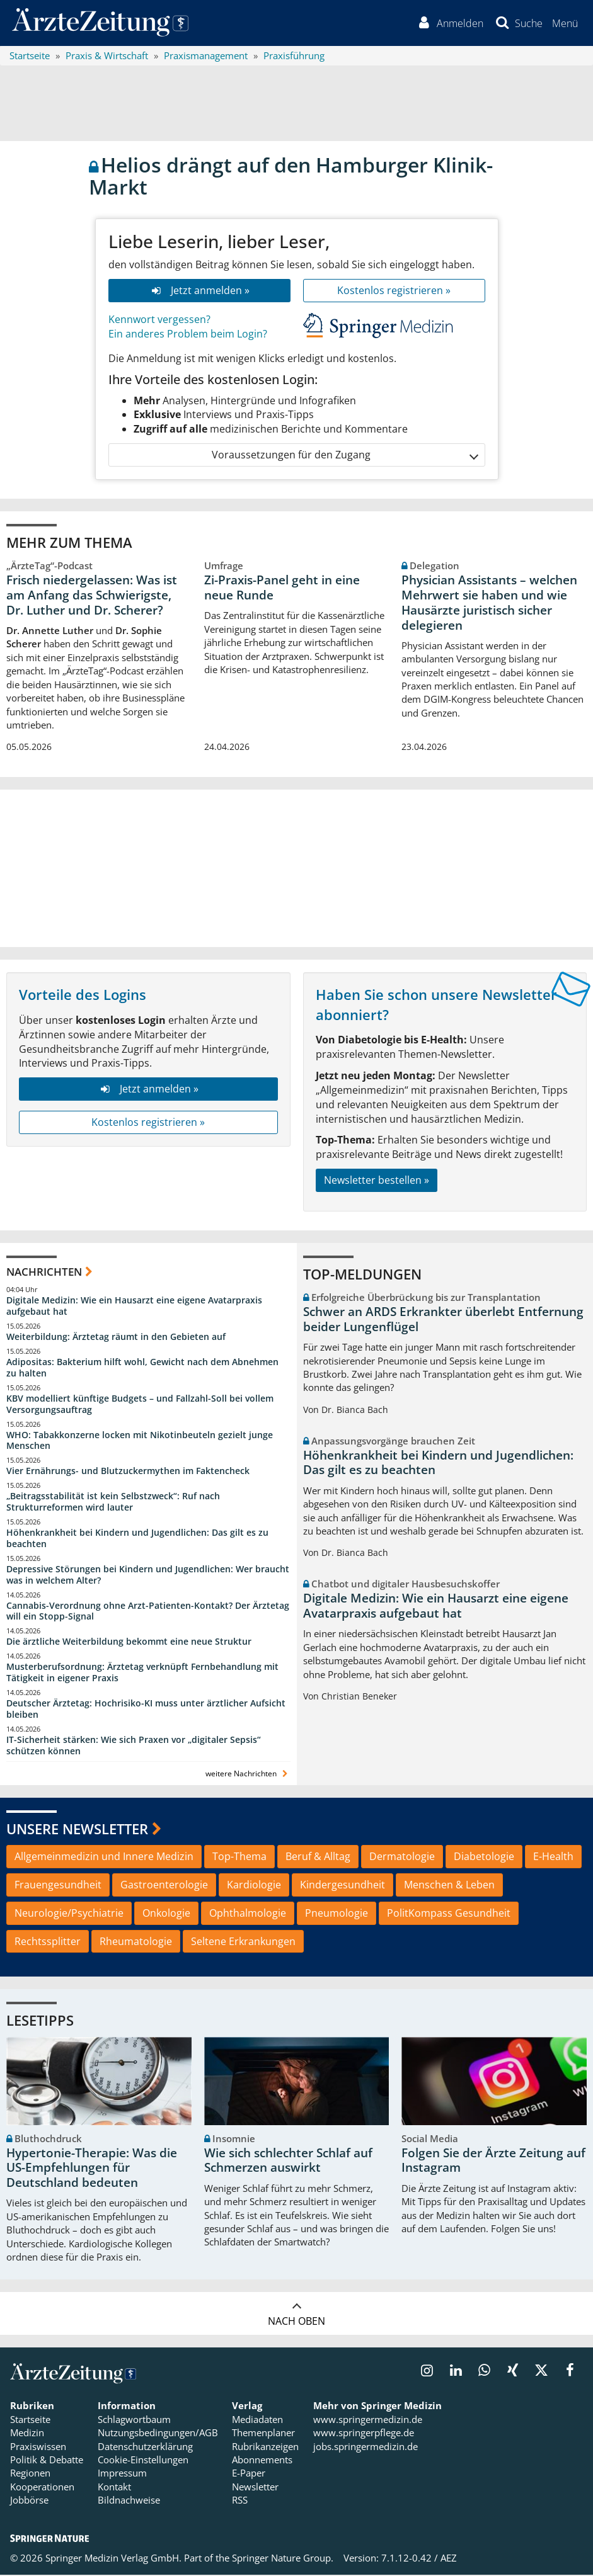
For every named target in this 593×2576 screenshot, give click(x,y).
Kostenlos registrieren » (394, 291)
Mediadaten (257, 2420)
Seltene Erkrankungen (243, 1942)
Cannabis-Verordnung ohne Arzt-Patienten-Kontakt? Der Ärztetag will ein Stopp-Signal (147, 1612)
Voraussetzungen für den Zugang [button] (344, 456)
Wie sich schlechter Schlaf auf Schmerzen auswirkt (288, 2161)
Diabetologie (484, 1857)
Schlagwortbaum (134, 2420)
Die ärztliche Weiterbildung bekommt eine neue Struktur (128, 1643)
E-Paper (248, 2474)
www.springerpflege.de (363, 2434)
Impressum (122, 2474)
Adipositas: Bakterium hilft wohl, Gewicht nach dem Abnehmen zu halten (142, 1368)
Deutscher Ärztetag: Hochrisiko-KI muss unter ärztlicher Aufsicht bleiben (145, 1710)
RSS (240, 2501)
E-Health (553, 1857)
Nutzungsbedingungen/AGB (158, 2434)
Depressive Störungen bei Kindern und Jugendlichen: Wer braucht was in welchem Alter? (147, 1575)
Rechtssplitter (47, 1942)
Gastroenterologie (164, 1886)
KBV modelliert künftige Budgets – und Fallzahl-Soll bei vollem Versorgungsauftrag (139, 1405)
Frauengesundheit (57, 1886)
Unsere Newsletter (77, 1829)
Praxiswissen (38, 2447)
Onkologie (166, 1914)
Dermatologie (402, 1857)
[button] (564, 24)
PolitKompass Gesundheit (448, 1914)
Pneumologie (336, 1914)
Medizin (27, 2434)
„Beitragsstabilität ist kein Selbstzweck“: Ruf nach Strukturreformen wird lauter (113, 1503)
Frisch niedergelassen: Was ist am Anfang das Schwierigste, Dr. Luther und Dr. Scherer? (91, 596)
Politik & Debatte (46, 2460)
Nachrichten (44, 1273)
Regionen (30, 2474)
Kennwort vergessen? (159, 320)
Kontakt (114, 2488)
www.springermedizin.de (367, 2420)
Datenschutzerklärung (145, 2447)
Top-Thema (239, 1857)
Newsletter (255, 2488)
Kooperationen (42, 2488)
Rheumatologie (136, 1942)
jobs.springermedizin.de (365, 2447)
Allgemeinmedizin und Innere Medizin (103, 1857)
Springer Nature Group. (282, 2559)
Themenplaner (263, 2434)
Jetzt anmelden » (199, 291)
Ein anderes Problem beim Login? (187, 335)
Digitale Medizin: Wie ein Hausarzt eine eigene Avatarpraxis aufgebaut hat (134, 1307)
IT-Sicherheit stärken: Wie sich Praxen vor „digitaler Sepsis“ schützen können (133, 1746)
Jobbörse (29, 2501)
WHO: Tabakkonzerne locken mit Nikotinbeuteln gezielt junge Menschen (139, 1441)
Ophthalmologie (247, 1914)
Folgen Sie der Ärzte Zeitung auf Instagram (493, 2161)
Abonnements (262, 2460)
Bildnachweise (129, 2501)
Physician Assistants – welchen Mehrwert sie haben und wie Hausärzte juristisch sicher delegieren (489, 603)
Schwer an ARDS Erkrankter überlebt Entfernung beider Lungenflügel (443, 1320)
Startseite (30, 2420)
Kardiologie (254, 1886)
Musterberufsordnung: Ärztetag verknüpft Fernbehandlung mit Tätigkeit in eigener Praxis (142, 1673)
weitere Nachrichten (248, 1774)
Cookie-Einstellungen (143, 2460)
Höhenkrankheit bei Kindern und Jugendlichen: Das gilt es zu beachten (137, 1539)
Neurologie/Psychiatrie (69, 1914)
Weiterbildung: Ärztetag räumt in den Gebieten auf (116, 1338)
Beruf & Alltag (317, 1857)
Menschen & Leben (449, 1886)
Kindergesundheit (342, 1886)
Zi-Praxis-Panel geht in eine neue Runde (282, 588)
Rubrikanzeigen (265, 2447)
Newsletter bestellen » (376, 1181)
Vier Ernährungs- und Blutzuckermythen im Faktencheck (128, 1472)
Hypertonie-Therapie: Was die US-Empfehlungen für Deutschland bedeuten (91, 2169)
